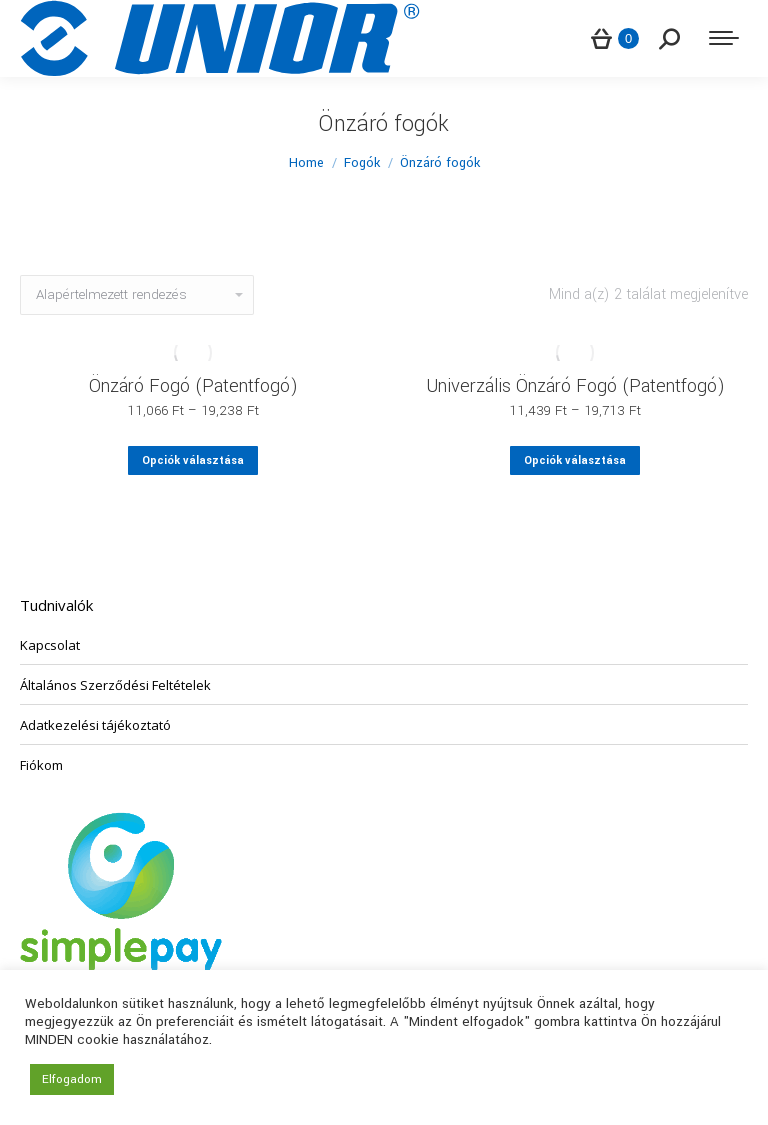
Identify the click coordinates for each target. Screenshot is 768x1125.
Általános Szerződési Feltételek (115, 685)
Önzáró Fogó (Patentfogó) (193, 386)
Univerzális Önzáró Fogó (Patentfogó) (575, 386)
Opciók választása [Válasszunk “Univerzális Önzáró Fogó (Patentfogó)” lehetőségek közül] (575, 460)
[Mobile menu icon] (724, 38)
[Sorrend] (137, 295)
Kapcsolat (50, 645)
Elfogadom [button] (72, 1079)
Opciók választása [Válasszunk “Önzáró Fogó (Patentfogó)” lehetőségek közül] (193, 460)
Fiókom (41, 765)
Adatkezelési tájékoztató (95, 725)
